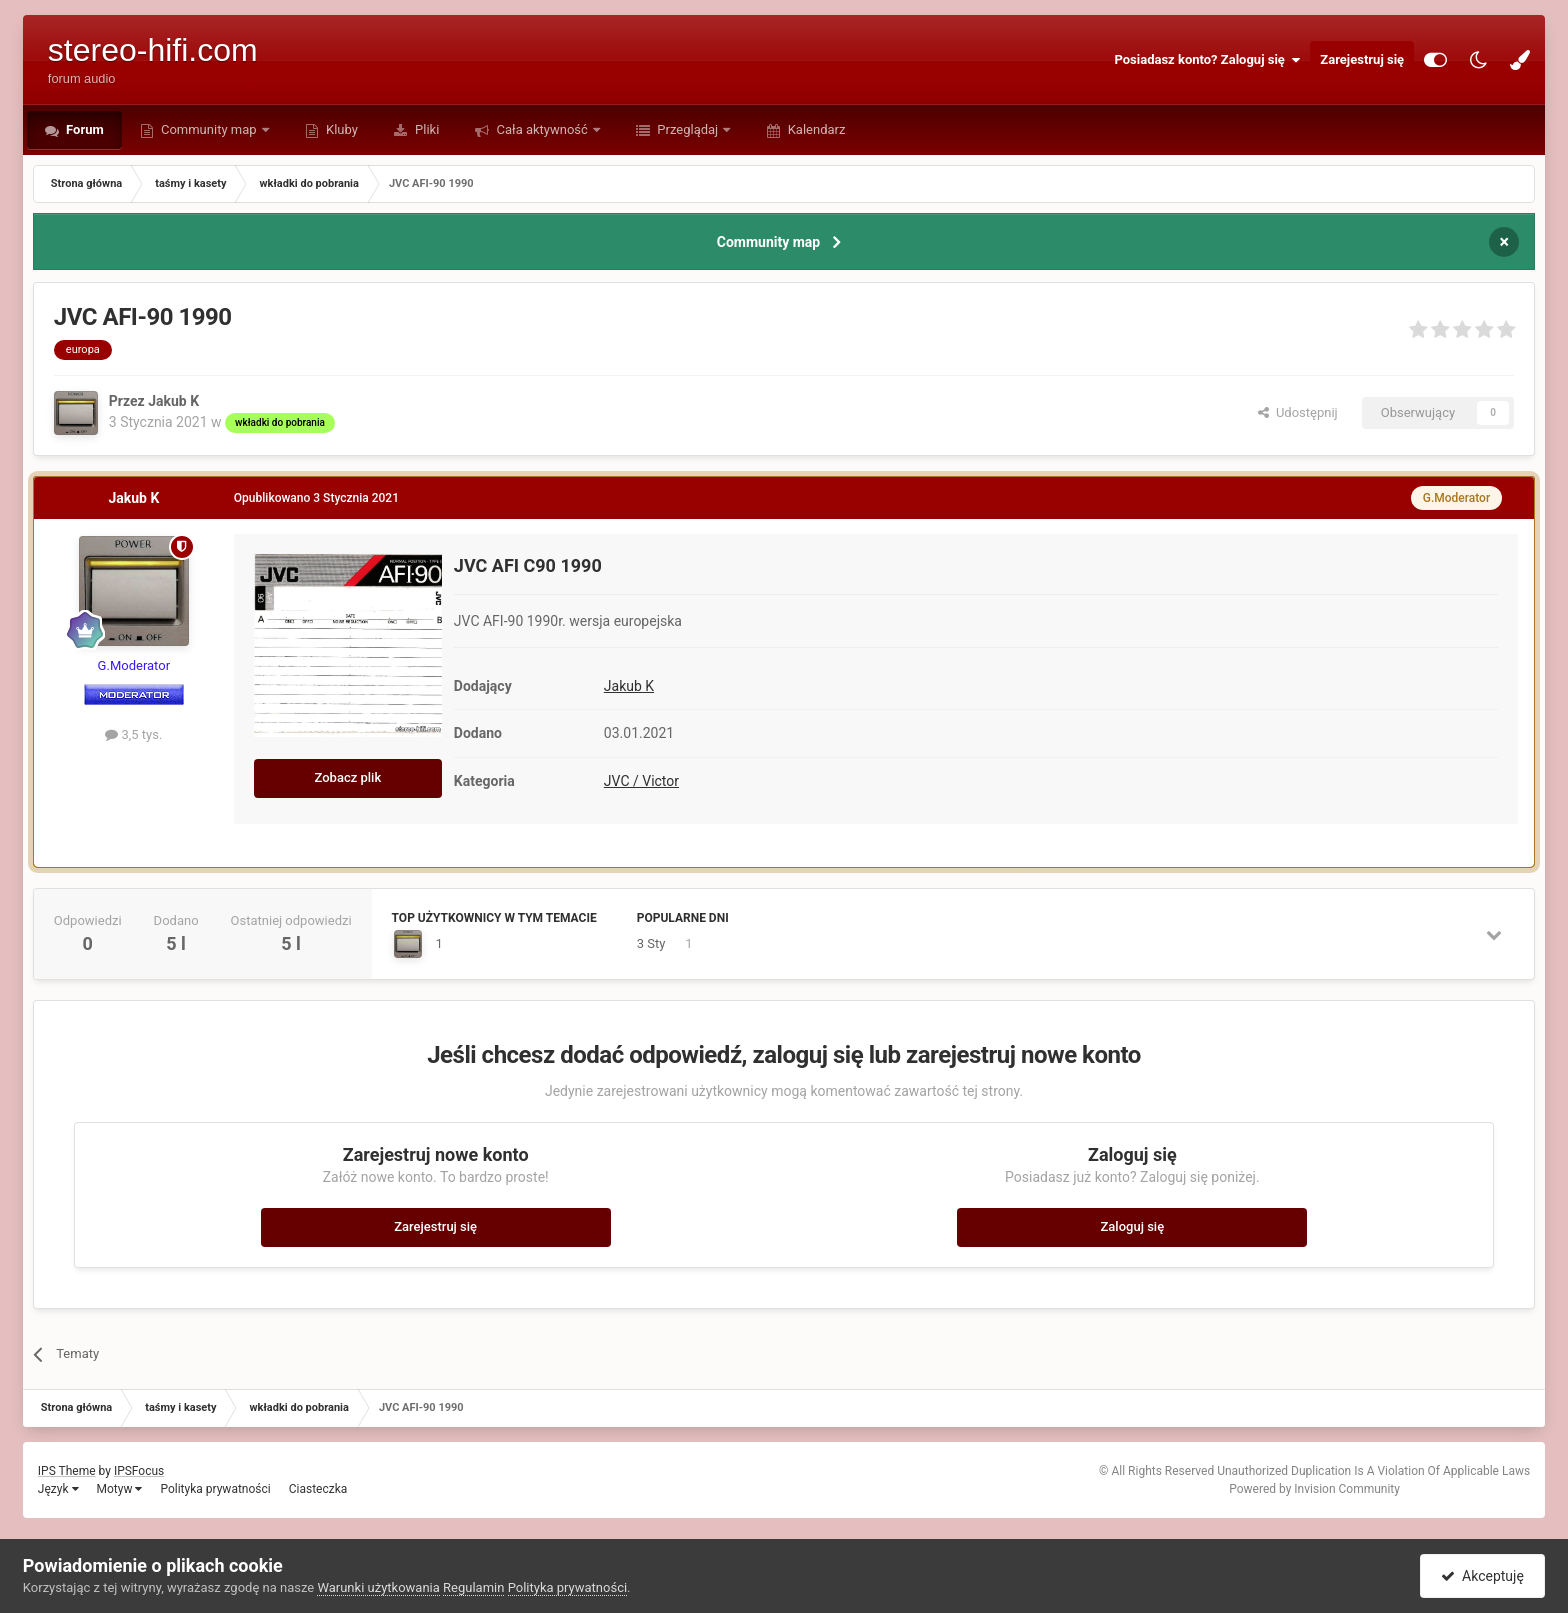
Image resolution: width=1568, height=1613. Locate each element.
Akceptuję (1482, 1576)
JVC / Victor (641, 781)
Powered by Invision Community (1314, 1489)
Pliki (426, 129)
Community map (209, 129)
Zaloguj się (1133, 1226)
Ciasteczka (318, 1489)
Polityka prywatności (215, 1489)
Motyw (120, 1489)
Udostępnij (1297, 412)
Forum (83, 129)
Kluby (340, 129)
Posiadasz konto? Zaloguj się (1207, 60)
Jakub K (629, 686)
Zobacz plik (348, 777)
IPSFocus (139, 1471)
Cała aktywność (542, 129)
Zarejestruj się (1362, 59)
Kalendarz (814, 129)
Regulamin (473, 1587)
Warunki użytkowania (378, 1587)
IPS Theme (67, 1471)
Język (58, 1489)
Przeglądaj (687, 129)
